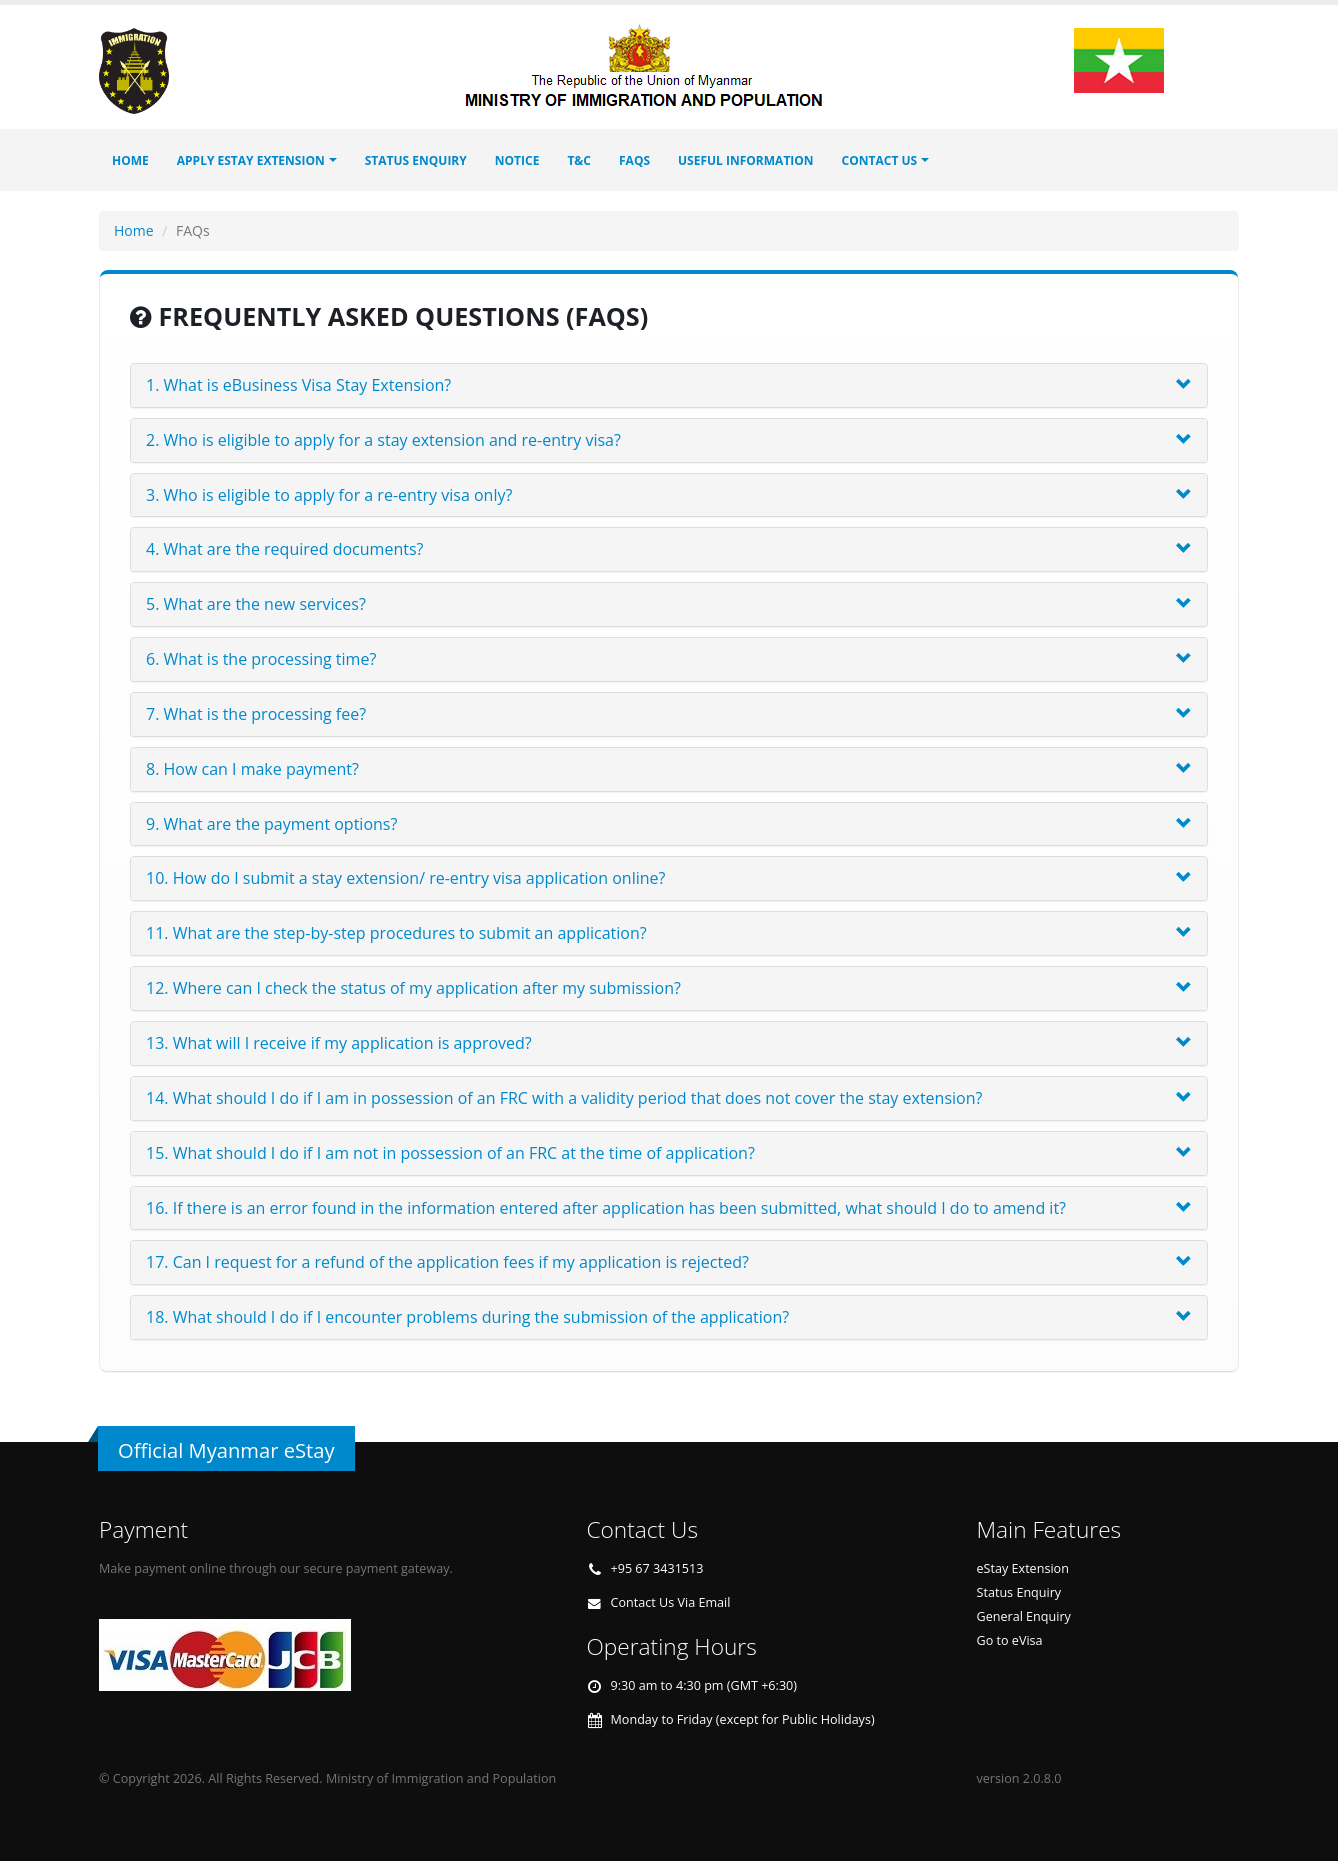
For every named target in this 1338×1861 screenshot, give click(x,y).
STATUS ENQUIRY (416, 160)
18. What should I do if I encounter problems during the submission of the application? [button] (467, 1317)
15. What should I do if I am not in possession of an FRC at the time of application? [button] (450, 1153)
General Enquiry (1024, 1616)
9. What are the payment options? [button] (271, 824)
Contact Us (880, 160)
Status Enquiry (1019, 1592)
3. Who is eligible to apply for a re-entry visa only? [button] (329, 495)
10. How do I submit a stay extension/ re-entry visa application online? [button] (405, 878)
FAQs (634, 160)
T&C (579, 160)
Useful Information (746, 160)
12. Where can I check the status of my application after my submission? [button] (413, 988)
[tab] (669, 385)
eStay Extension (1023, 1568)
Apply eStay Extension (251, 160)
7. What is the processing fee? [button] (256, 714)
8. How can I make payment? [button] (252, 769)
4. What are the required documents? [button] (284, 549)
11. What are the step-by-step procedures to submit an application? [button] (396, 933)
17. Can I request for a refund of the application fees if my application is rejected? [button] (447, 1262)
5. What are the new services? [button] (256, 604)
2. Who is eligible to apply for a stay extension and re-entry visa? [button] (383, 440)
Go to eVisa (1010, 1640)
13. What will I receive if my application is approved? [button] (339, 1043)
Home (130, 160)
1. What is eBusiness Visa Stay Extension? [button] (298, 385)
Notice (517, 160)
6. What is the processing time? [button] (261, 659)
